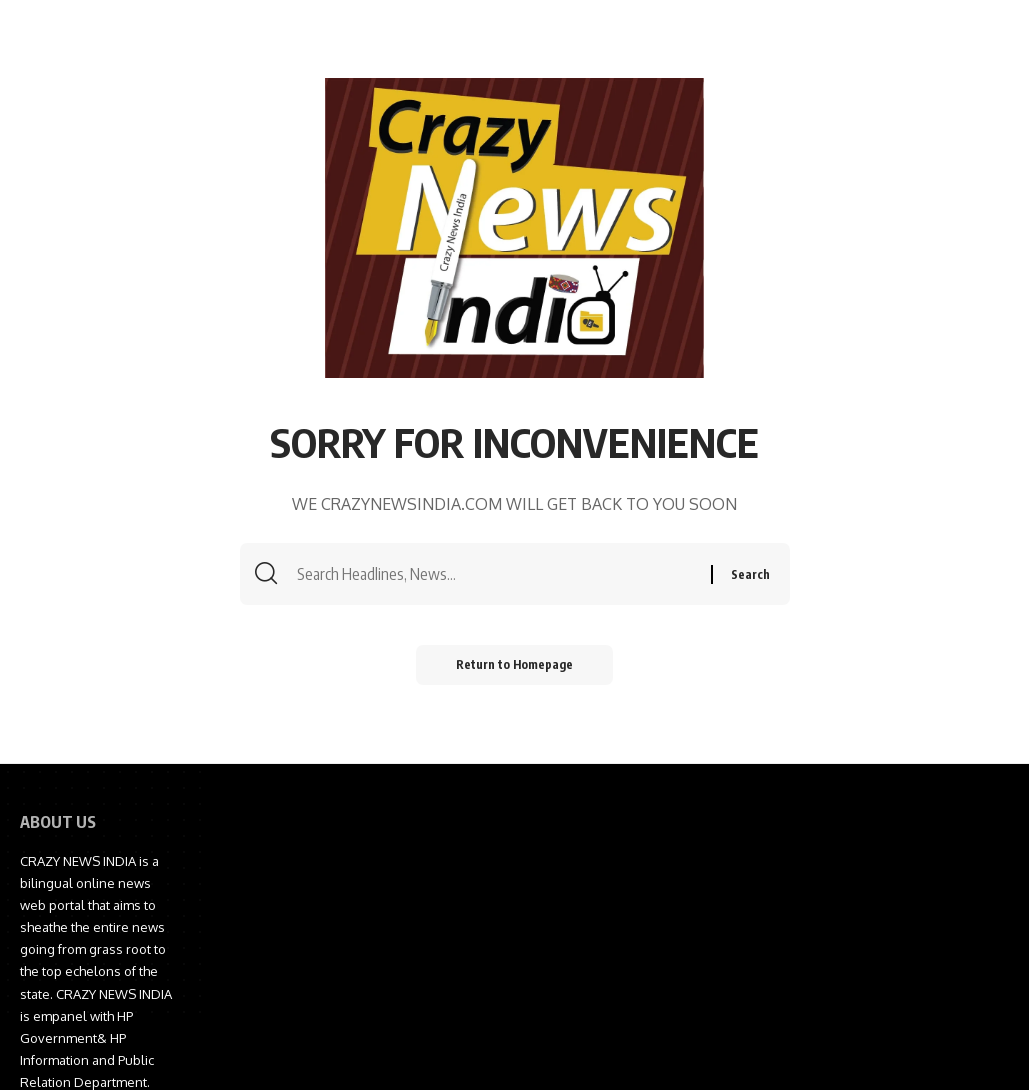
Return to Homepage (514, 664)
